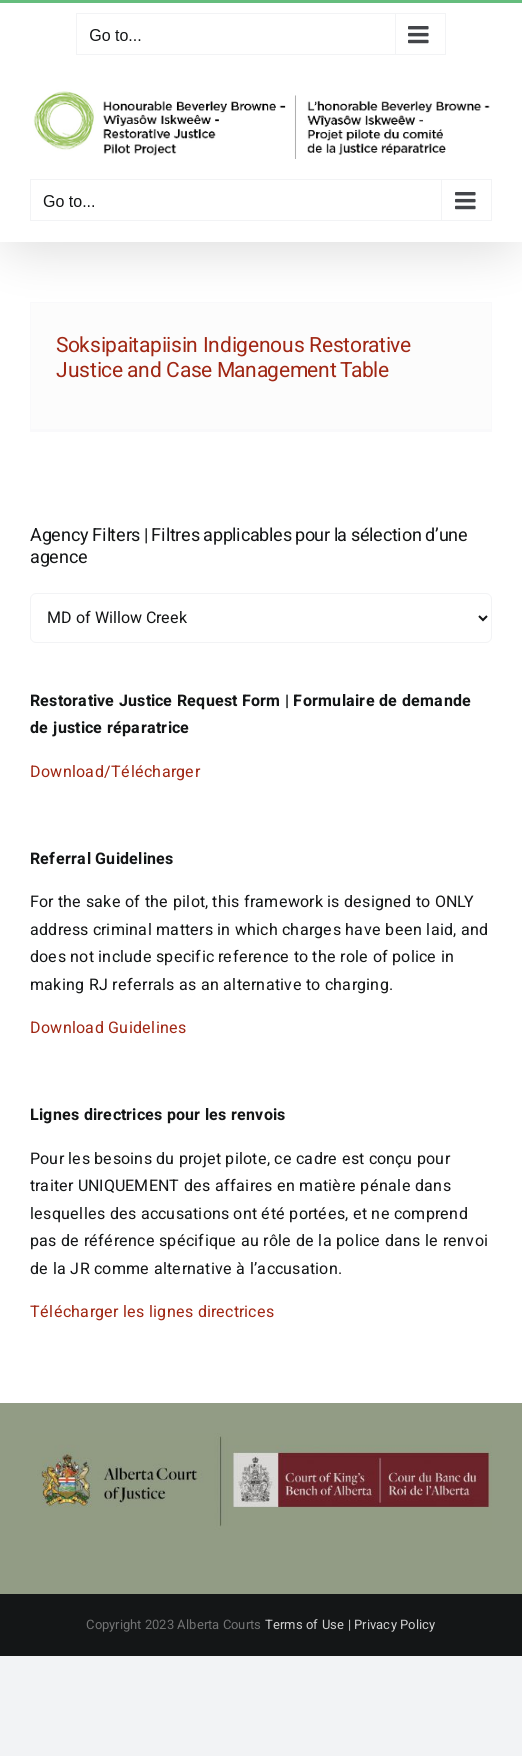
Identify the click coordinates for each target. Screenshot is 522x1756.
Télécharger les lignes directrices (152, 1312)
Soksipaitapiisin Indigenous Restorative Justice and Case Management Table (233, 358)
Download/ (70, 772)
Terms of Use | (310, 1624)
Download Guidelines (108, 1028)
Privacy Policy (394, 1624)
